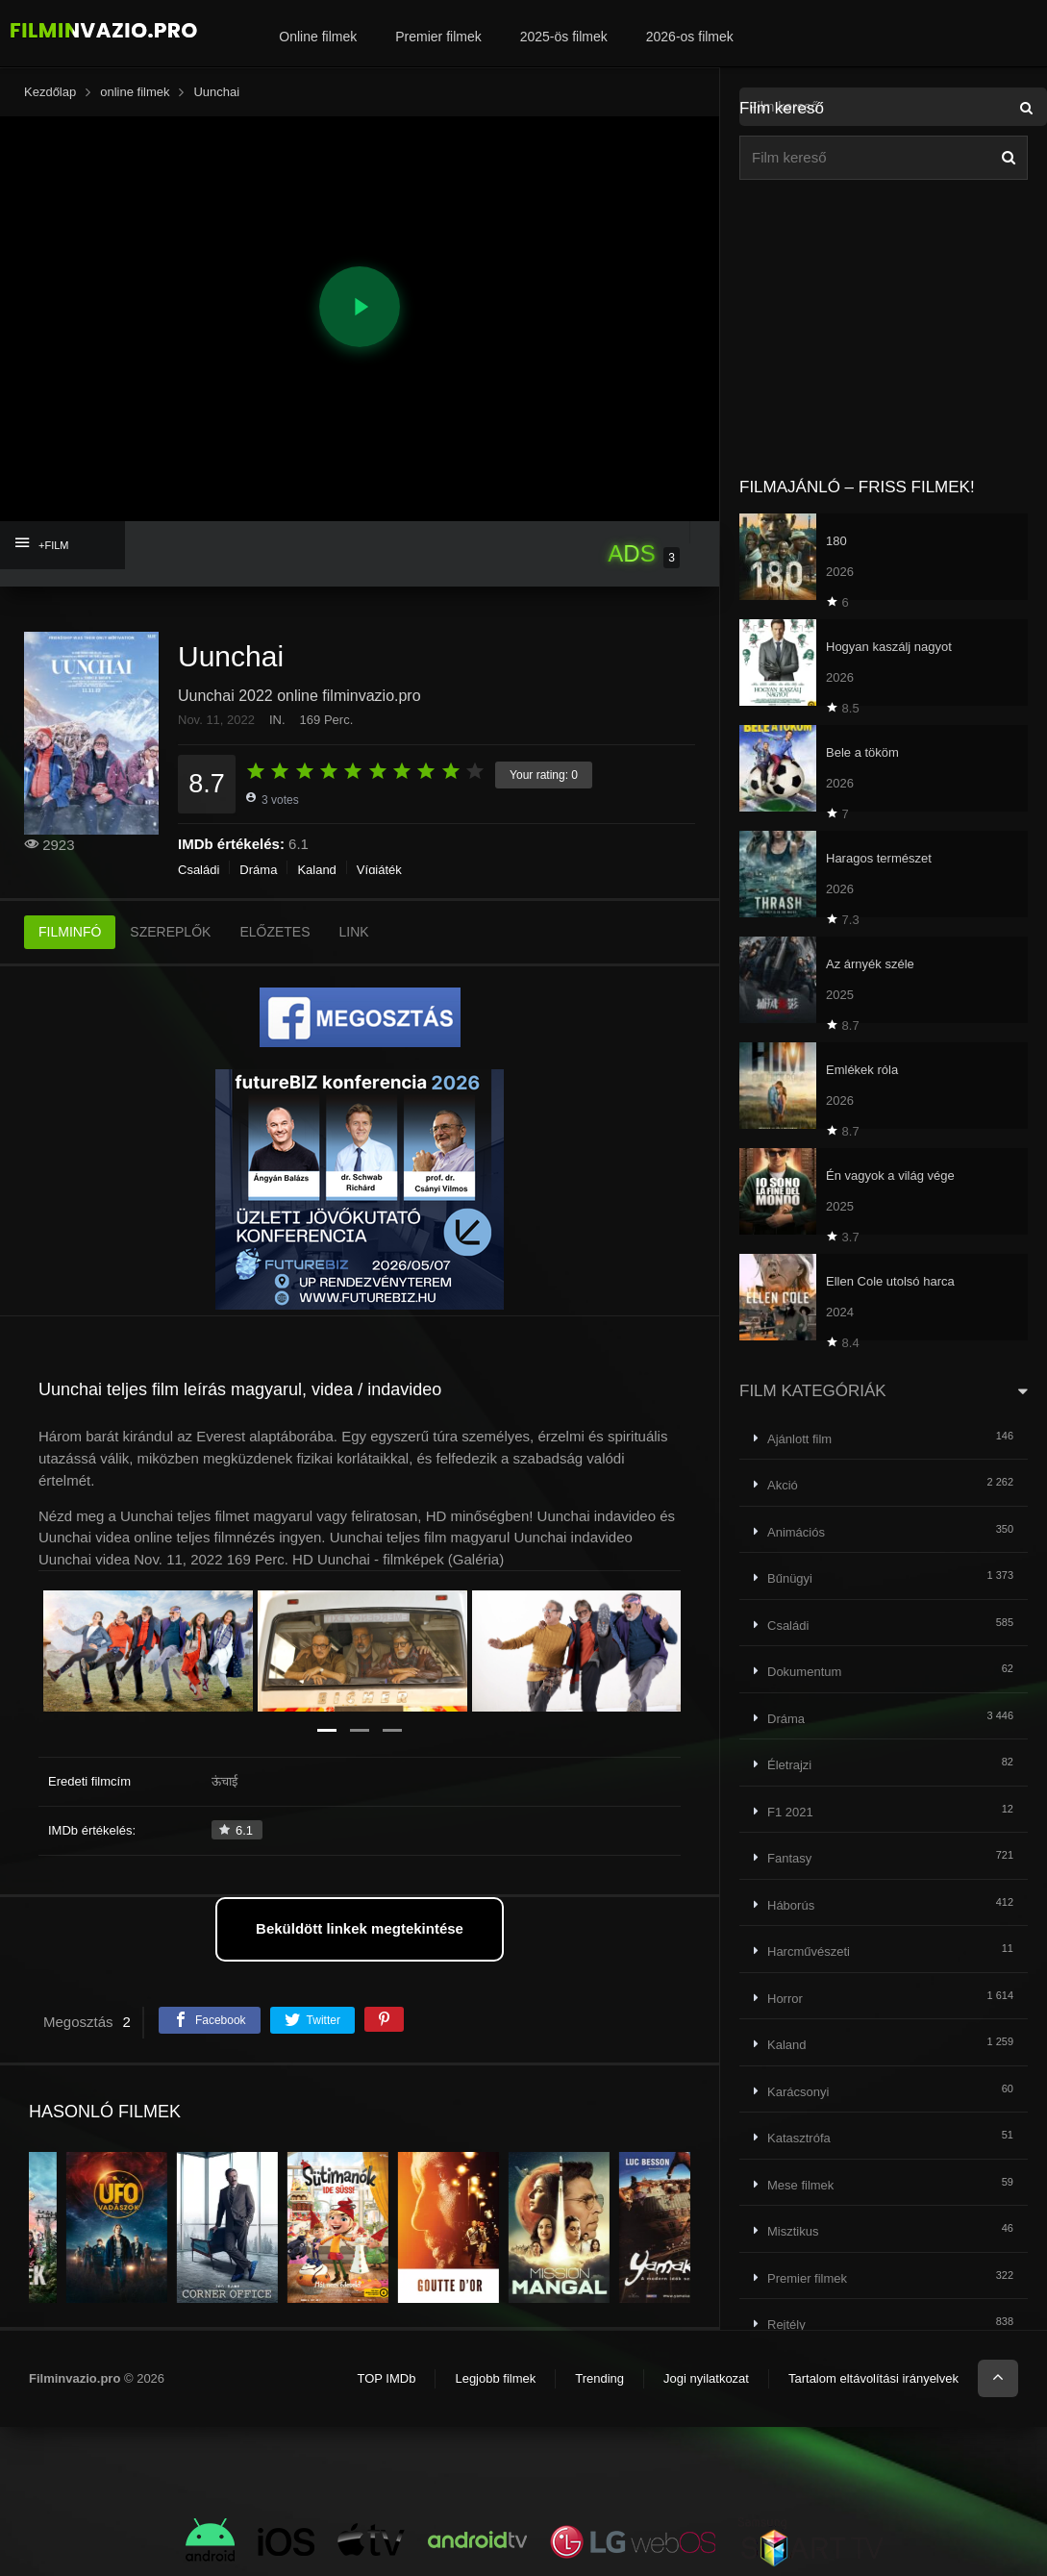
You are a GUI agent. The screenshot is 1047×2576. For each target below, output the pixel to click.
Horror (785, 1998)
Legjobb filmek (495, 2378)
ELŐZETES (274, 931)
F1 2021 (790, 1812)
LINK (354, 931)
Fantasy (789, 1858)
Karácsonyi (798, 2092)
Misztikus (792, 2231)
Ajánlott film (799, 1439)
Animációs (796, 1532)
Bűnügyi (789, 1578)
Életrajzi (789, 1765)
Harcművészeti (808, 1951)
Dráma (258, 870)
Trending (599, 2378)
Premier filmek (438, 36)
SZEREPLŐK (170, 931)
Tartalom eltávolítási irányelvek (873, 2378)
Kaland (316, 870)
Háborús (790, 1905)
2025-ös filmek (564, 36)
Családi (198, 870)
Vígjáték (379, 870)
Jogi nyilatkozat (706, 2378)
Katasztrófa (799, 2138)
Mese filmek (800, 2185)
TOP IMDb (386, 2378)
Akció (782, 1485)
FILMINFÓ (69, 931)
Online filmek (318, 36)
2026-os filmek (690, 36)
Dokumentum (804, 1671)
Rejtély (786, 2324)
